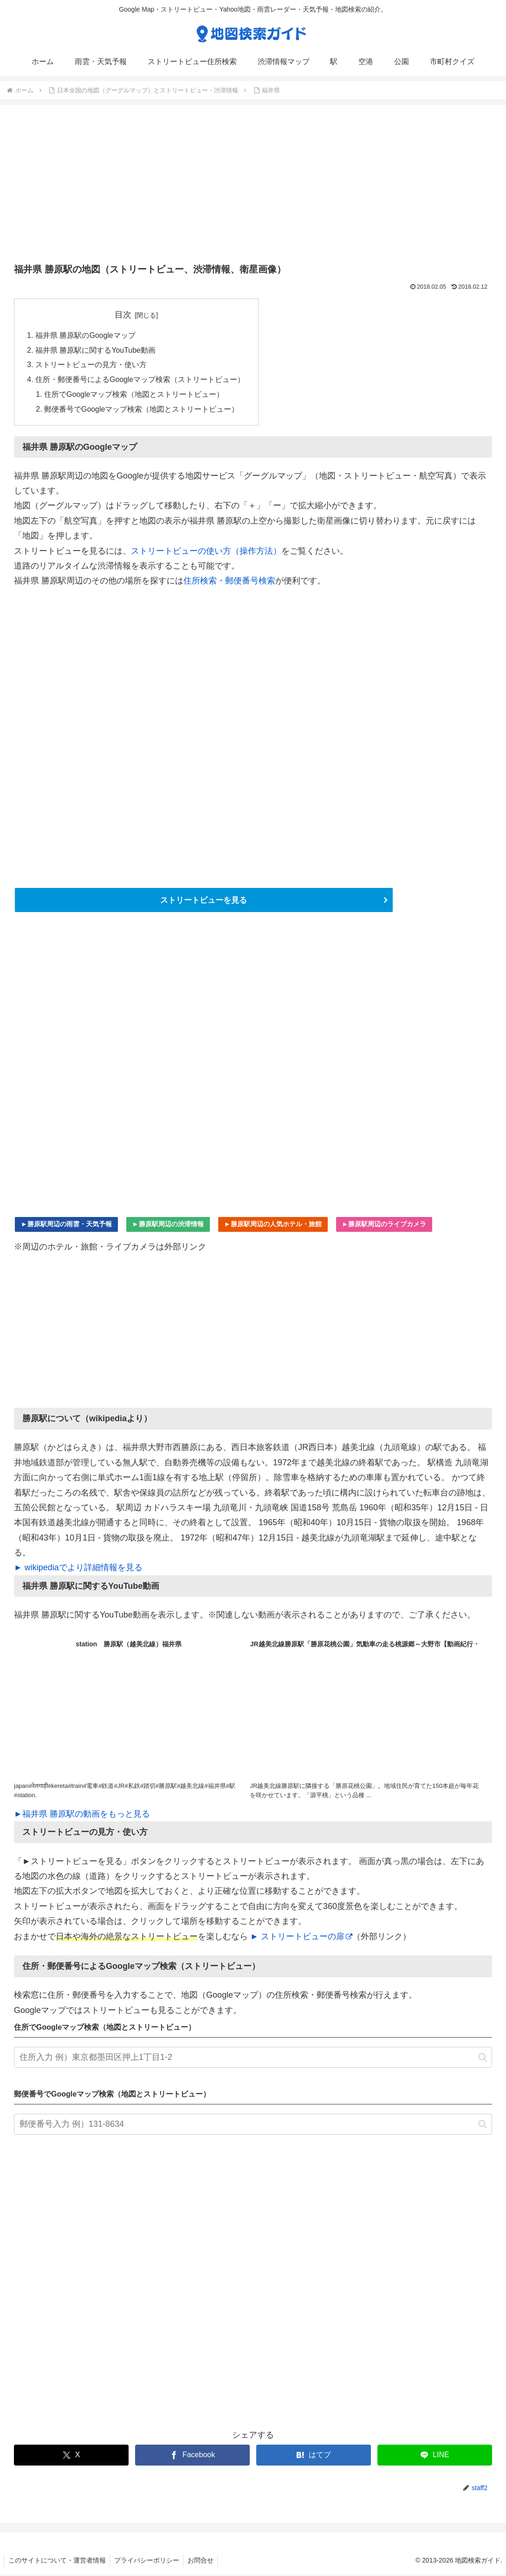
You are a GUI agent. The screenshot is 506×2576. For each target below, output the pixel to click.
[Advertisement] (253, 187)
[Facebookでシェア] (192, 2457)
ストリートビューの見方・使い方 (91, 366)
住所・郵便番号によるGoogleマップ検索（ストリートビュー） (140, 380)
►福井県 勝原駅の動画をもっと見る (82, 1815)
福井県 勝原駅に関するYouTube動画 (95, 351)
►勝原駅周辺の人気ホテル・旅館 (273, 1226)
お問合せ (204, 2562)
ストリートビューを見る (204, 901)
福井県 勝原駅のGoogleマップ (85, 335)
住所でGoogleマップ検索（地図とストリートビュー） (135, 396)
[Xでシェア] (71, 2457)
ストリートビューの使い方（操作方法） (206, 552)
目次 (123, 314)
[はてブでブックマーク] (313, 2457)
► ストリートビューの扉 (301, 1938)
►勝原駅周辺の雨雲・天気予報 (66, 1226)
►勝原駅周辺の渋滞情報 (168, 1226)
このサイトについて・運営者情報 (57, 2562)
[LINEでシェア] (434, 2457)
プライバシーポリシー (148, 2562)
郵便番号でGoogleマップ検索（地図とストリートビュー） (142, 411)
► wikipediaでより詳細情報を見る (78, 1569)
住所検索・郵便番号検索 (229, 582)
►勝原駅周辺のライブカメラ (384, 1226)
